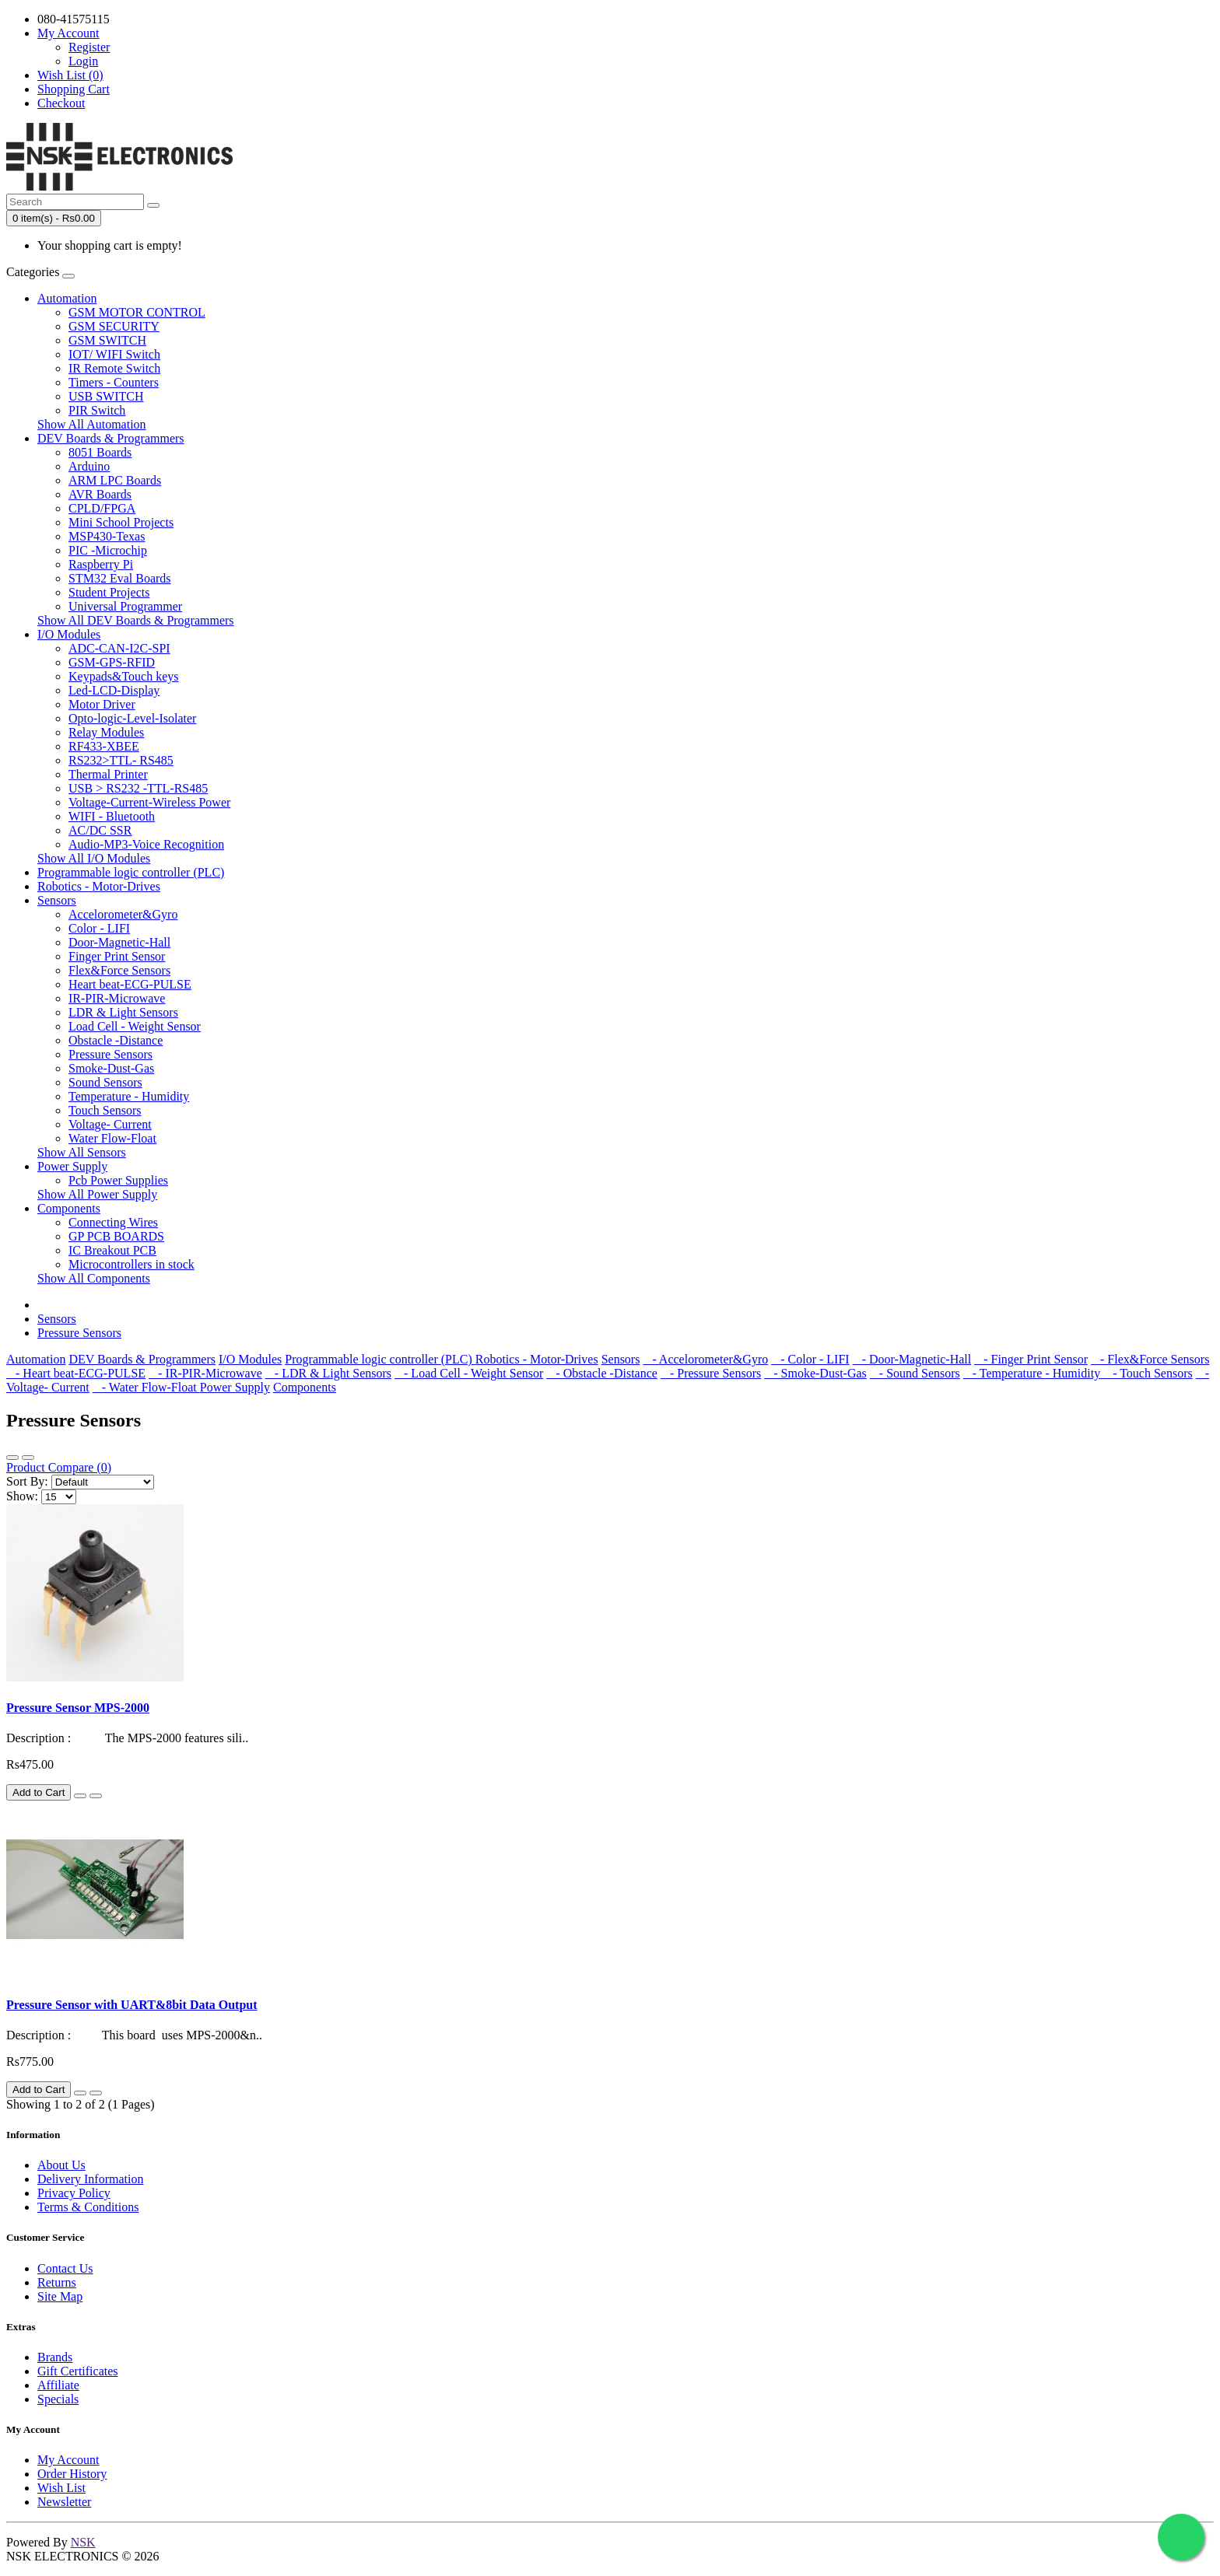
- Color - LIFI (810, 1359)
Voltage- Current (110, 1124)
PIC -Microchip (107, 550)
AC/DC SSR (99, 830)
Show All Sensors (81, 1152)
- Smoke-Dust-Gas (815, 1373)
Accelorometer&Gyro (122, 914)
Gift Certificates (77, 2371)
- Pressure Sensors (711, 1373)
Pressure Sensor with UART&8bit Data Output (132, 2004)
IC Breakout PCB (112, 1250)
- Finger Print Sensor (1031, 1359)
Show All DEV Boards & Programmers (135, 620)
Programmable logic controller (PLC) (130, 872)
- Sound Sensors (915, 1373)
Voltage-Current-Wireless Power (149, 802)
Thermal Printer (108, 774)
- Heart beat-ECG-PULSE (75, 1373)
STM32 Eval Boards (119, 578)
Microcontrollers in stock (131, 1264)
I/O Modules (68, 634)
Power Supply (72, 1166)
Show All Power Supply (97, 1194)
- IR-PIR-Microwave (205, 1373)
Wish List (61, 2487)
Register (89, 47)
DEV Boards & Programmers (110, 438)
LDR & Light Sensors (123, 1012)
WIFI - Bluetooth (111, 816)
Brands (54, 2357)
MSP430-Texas (106, 536)
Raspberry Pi (100, 564)
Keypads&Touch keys (123, 676)
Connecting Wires (113, 1222)
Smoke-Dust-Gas (111, 1068)
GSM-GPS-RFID (111, 662)
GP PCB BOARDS (116, 1236)
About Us (61, 2165)
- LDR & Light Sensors (328, 1373)
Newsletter (64, 2501)
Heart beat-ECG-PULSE (129, 984)
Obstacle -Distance (115, 1040)
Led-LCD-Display (114, 690)
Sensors (56, 900)
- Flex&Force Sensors (1150, 1359)
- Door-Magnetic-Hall (912, 1359)
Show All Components (93, 1278)
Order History (72, 2473)
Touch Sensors (105, 1110)
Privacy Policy (73, 2193)
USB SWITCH (105, 396)
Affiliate (58, 2385)
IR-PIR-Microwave (116, 998)
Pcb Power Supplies (118, 1180)
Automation (66, 298)
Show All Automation (91, 424)
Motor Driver (101, 704)
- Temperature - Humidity (1033, 1373)
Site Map (59, 2296)
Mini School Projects (121, 522)
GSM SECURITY (114, 326)
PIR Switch (96, 410)
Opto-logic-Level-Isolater (132, 718)
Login (83, 61)
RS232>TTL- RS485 (121, 760)
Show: (22, 1496)
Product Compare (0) (58, 1467)
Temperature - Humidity (128, 1096)
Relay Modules (106, 732)
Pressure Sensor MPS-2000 (77, 1707)
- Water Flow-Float (146, 1387)
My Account (68, 2459)
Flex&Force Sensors (119, 970)
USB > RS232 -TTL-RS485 (138, 788)
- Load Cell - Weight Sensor (468, 1373)
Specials (58, 2399)
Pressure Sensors (110, 1054)
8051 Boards (99, 452)
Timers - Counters (113, 382)
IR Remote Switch (114, 368)
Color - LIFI (99, 928)
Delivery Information (90, 2179)
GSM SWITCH (107, 340)
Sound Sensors (105, 1082)
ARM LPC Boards (114, 480)
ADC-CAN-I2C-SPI (119, 648)
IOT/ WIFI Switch (114, 354)
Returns (56, 2282)
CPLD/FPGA (101, 508)
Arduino (89, 466)
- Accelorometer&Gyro (705, 1359)
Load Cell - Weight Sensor (134, 1026)
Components (68, 1208)
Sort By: (27, 1481)
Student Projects (108, 592)
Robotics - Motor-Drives (98, 886)
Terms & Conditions (87, 2207)
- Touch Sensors (1148, 1373)
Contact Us (65, 2268)
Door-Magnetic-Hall (119, 942)
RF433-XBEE (103, 746)
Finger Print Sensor (116, 956)
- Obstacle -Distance (601, 1373)
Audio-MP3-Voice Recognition (146, 844)
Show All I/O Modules (93, 858)
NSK (83, 2542)
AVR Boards (99, 494)
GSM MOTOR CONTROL (136, 312)
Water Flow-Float (112, 1138)
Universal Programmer (125, 606)
